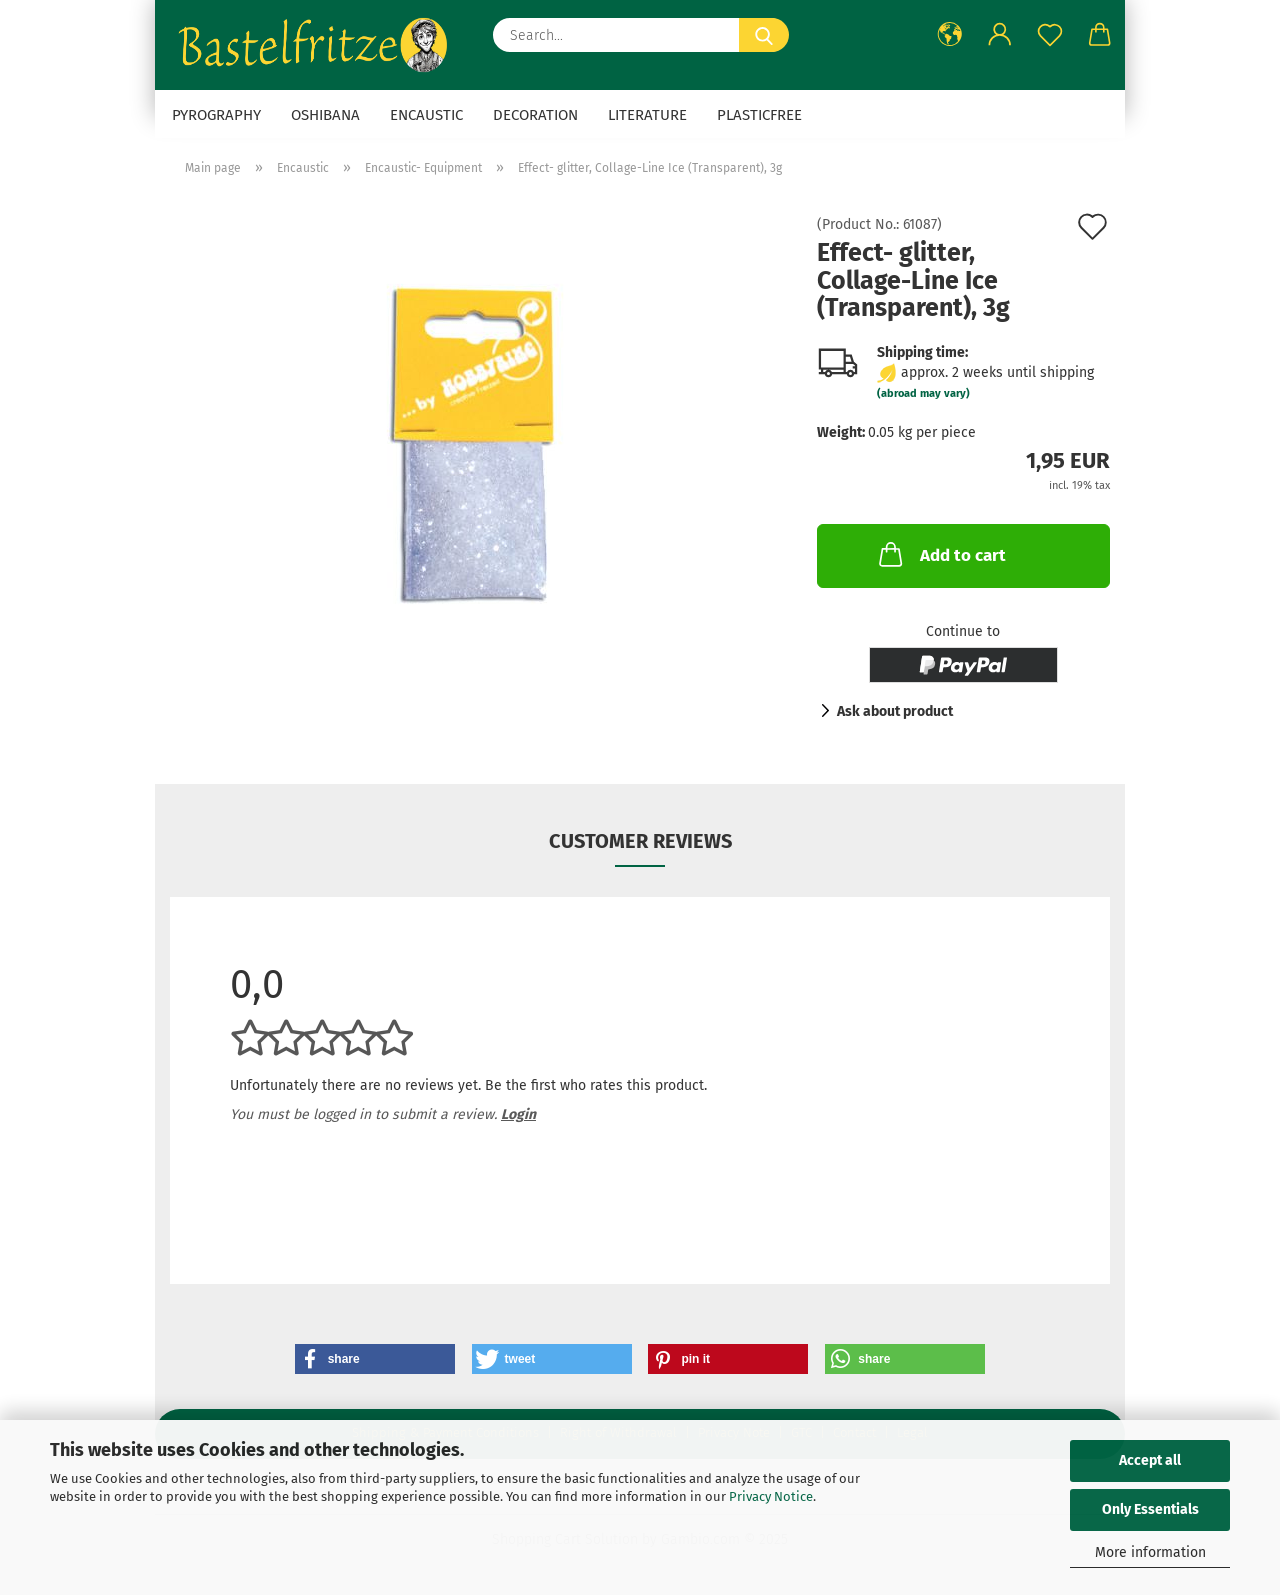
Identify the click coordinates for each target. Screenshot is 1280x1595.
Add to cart (940, 554)
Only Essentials (1150, 1509)
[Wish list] (1050, 35)
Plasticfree (759, 115)
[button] (950, 35)
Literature (647, 115)
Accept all (1150, 1460)
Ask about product (895, 711)
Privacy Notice (771, 1496)
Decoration (535, 115)
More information (1150, 1552)
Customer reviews (640, 841)
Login (518, 1114)
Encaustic (426, 115)
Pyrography (216, 115)
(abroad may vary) (923, 393)
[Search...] (764, 35)
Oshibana (325, 115)
